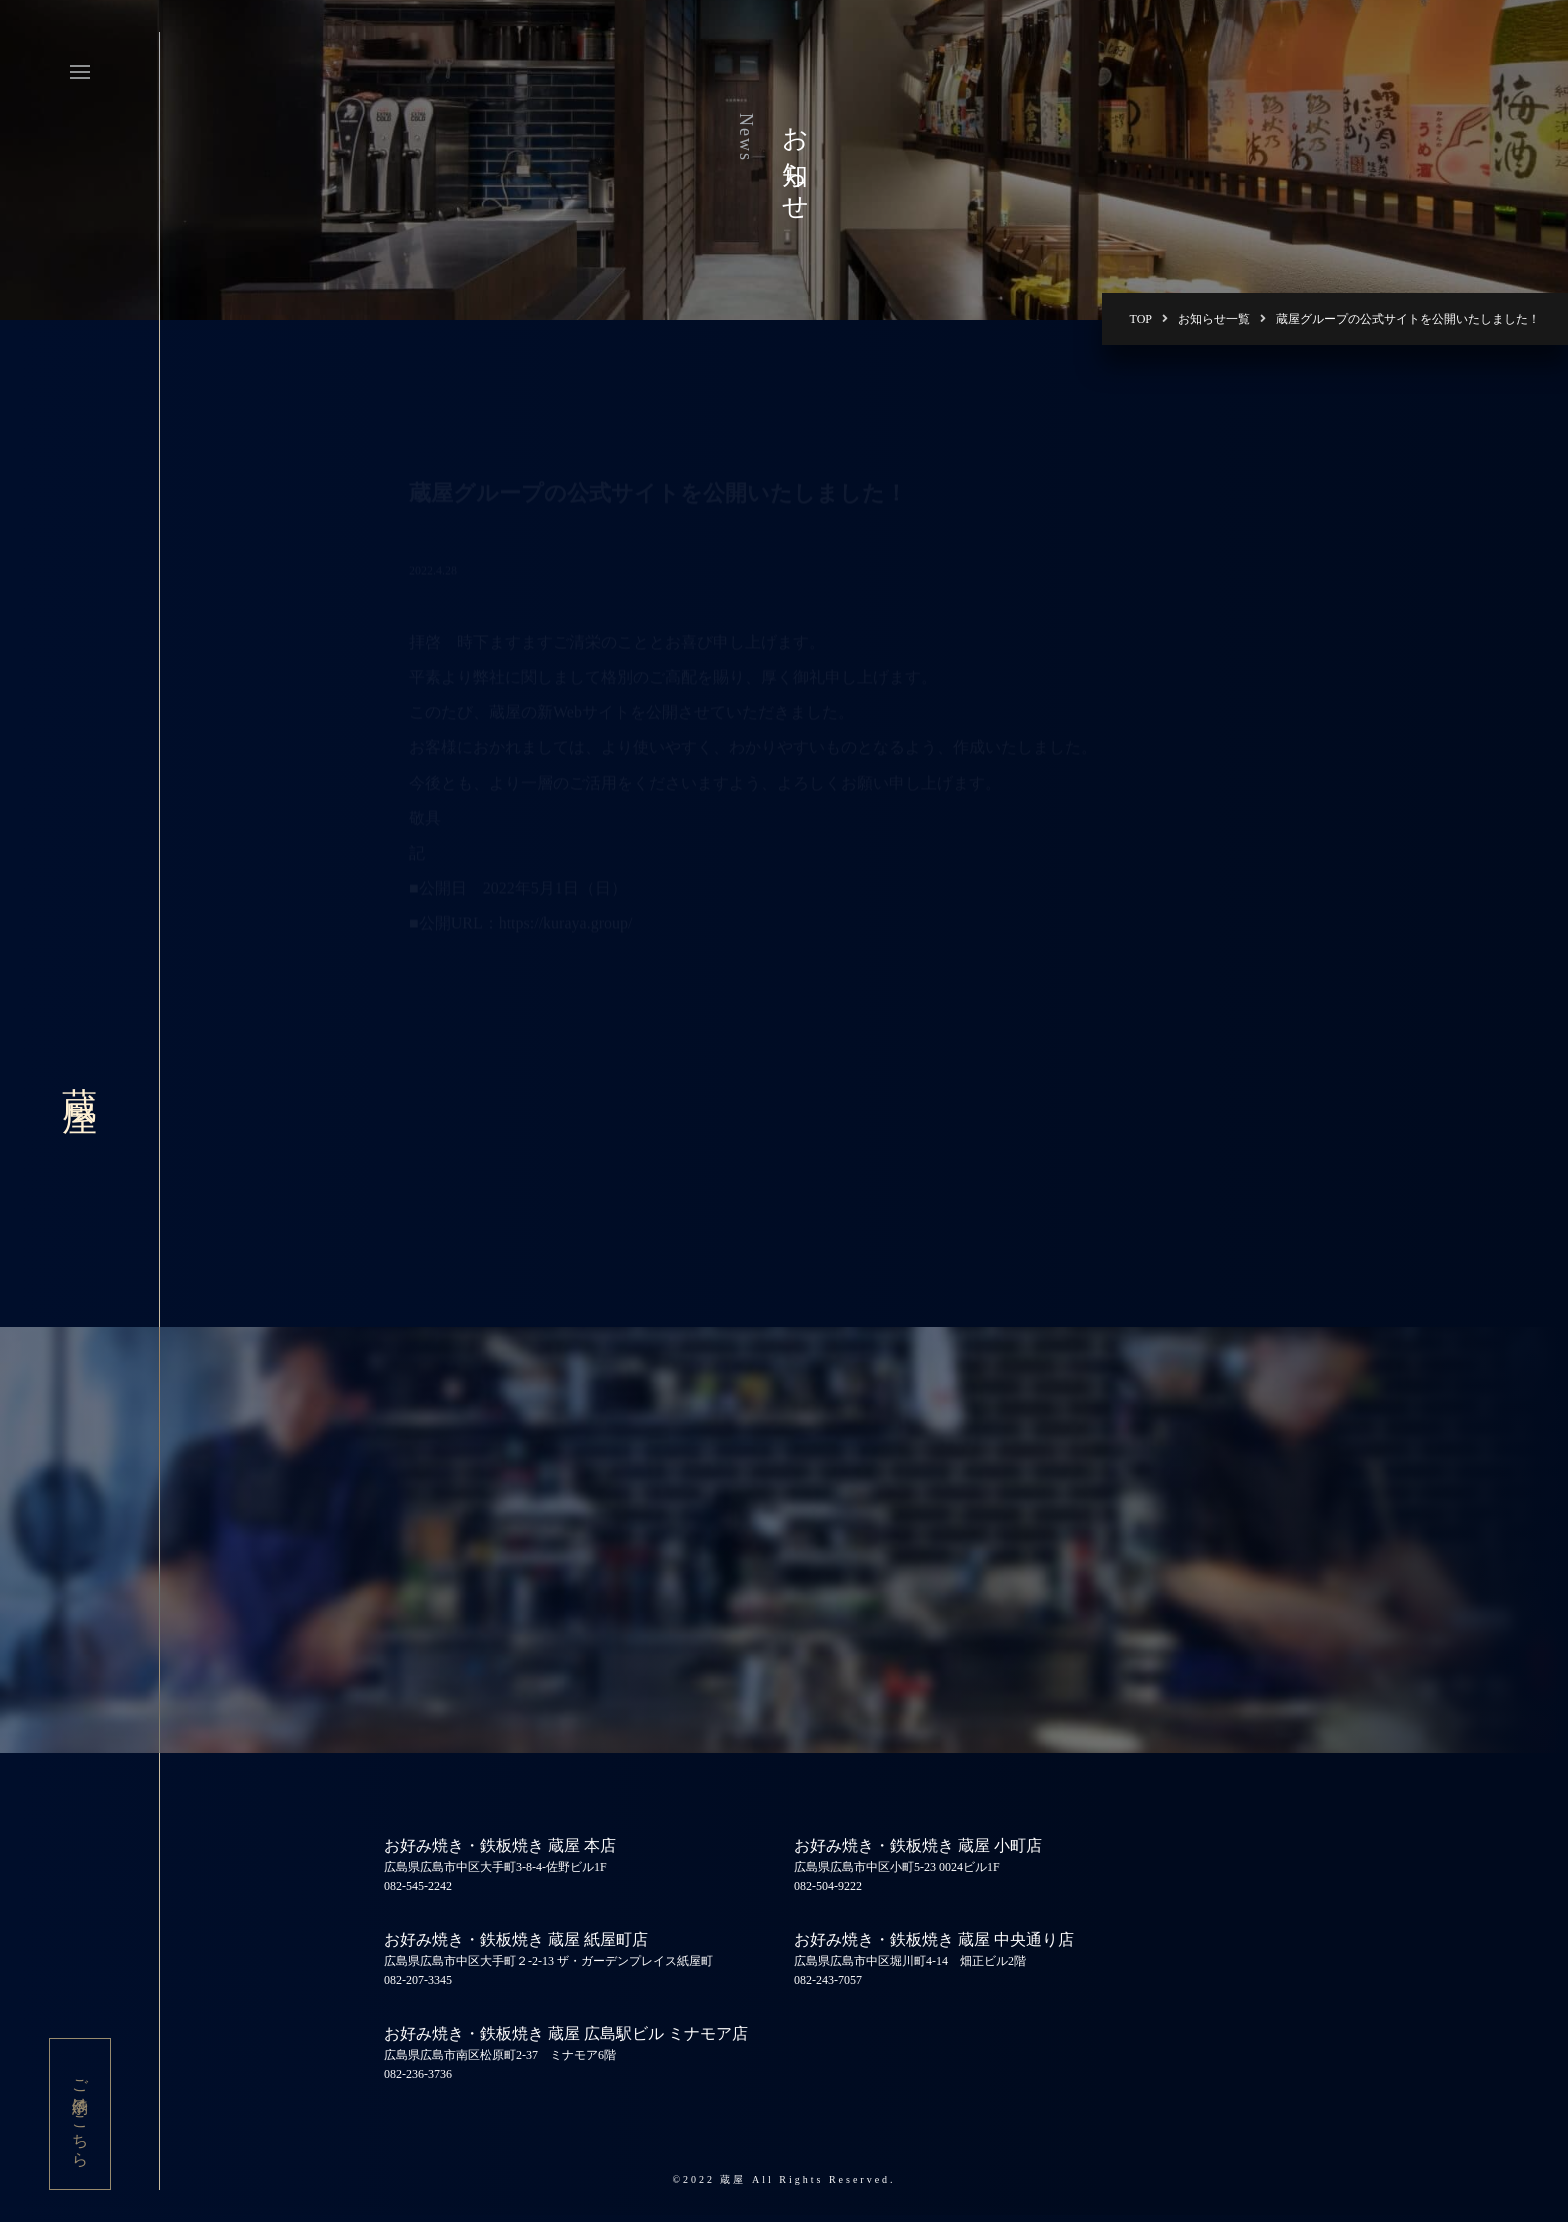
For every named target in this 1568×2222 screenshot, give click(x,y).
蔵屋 (79, 1075)
